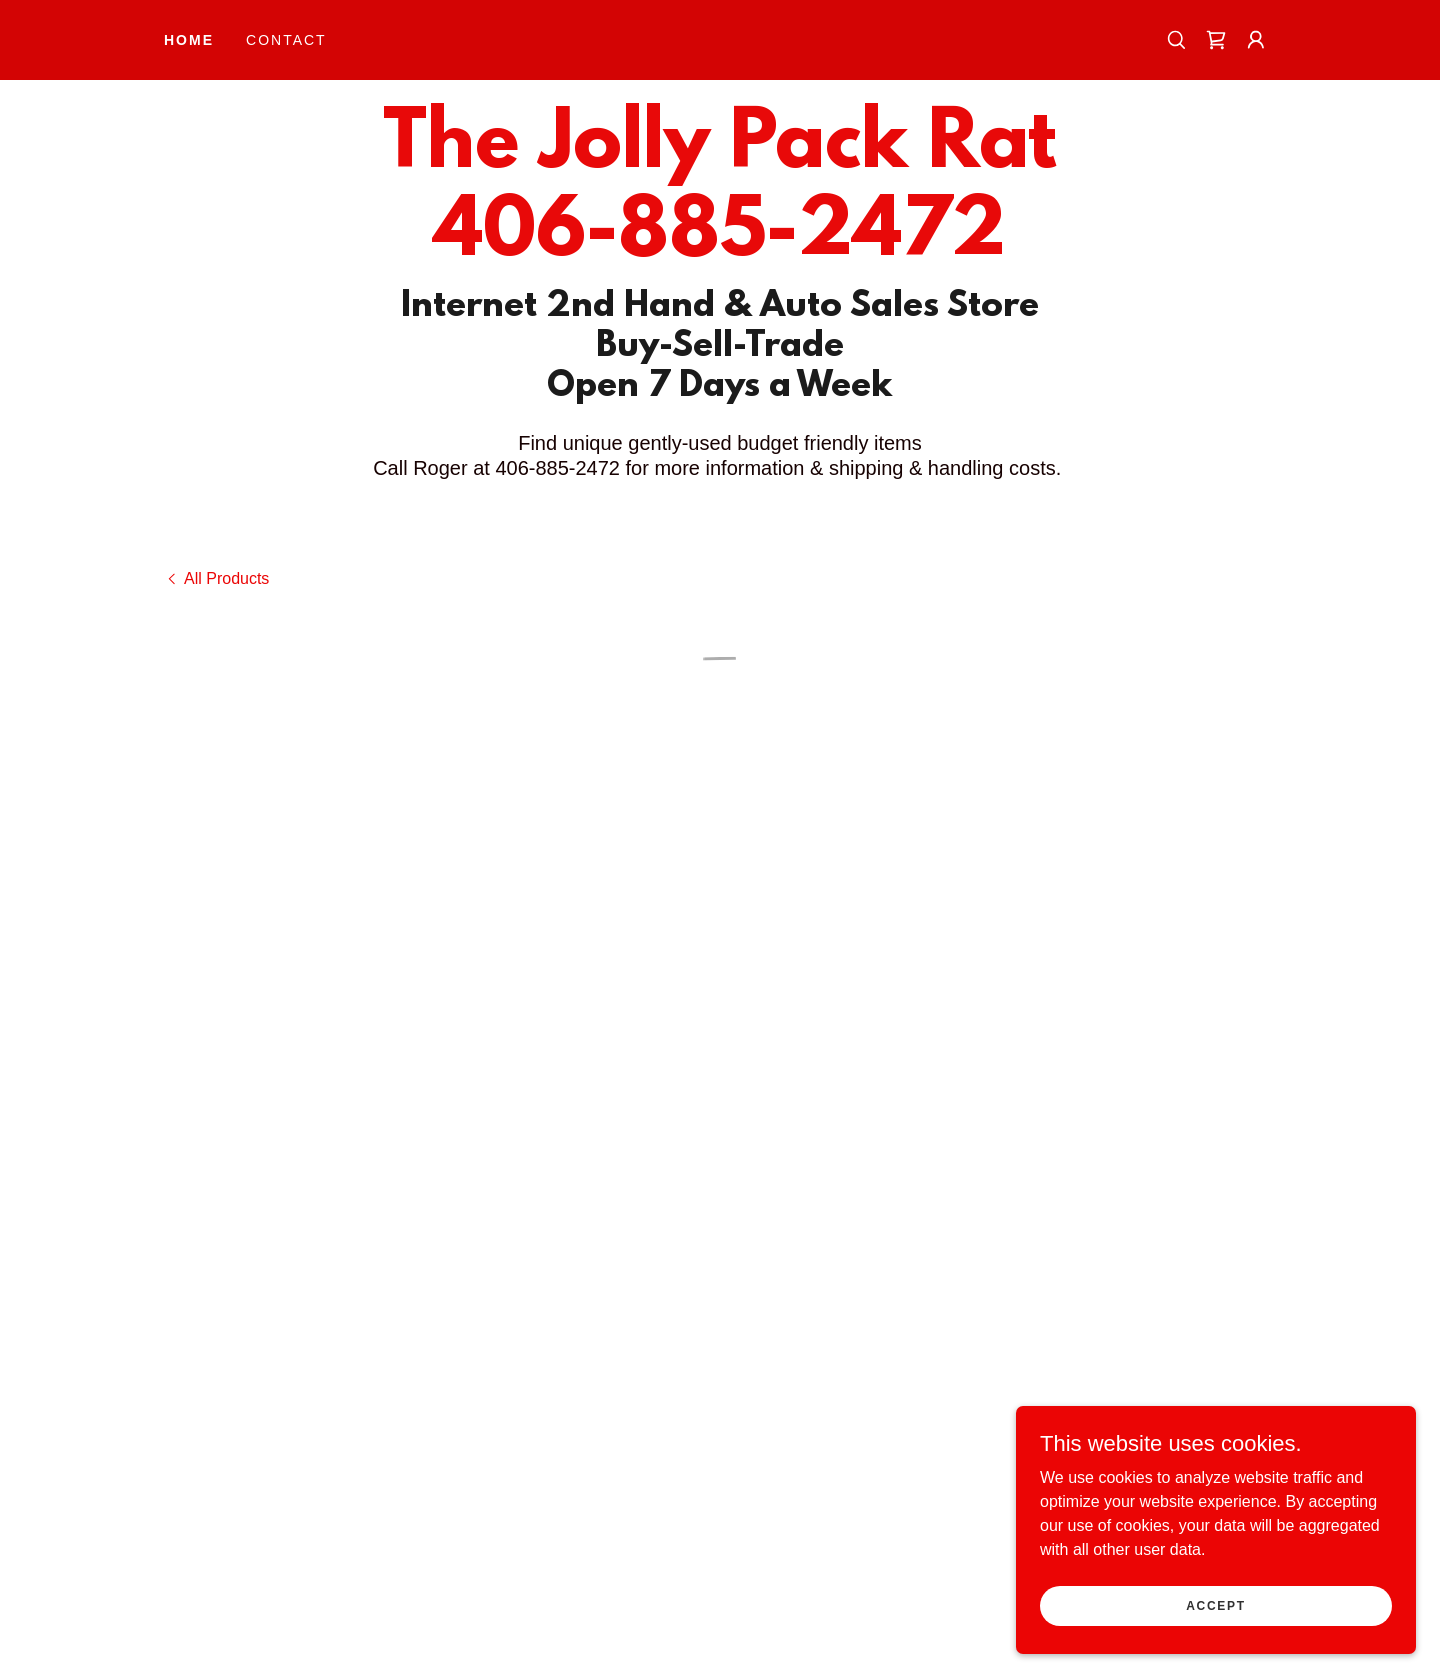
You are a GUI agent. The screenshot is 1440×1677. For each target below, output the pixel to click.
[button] (1216, 40)
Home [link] (189, 40)
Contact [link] (286, 40)
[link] (719, 249)
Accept (1216, 1633)
